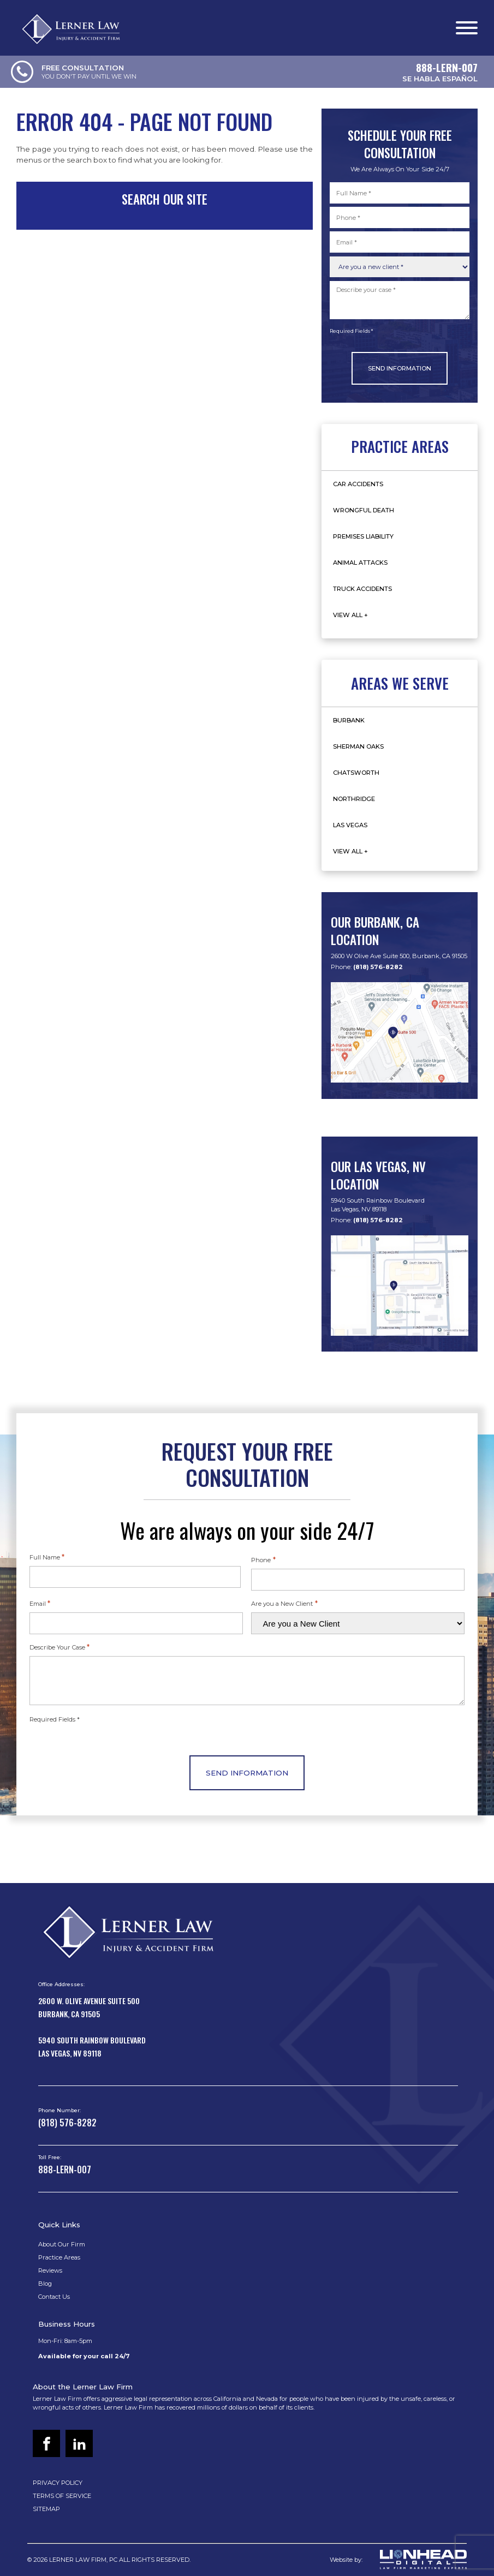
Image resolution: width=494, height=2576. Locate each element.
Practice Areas (59, 2257)
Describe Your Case (59, 1646)
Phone (263, 1559)
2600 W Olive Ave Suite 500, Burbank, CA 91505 (399, 956)
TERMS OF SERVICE (62, 2496)
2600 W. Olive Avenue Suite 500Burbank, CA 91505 (89, 2007)
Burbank (349, 720)
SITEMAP (46, 2509)
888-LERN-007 (64, 2169)
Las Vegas (350, 825)
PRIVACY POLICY (57, 2483)
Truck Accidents (362, 589)
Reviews (50, 2270)
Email (39, 1603)
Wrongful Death (363, 510)
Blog (45, 2283)
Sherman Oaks (358, 746)
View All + (350, 615)
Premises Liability (363, 536)
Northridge (354, 799)
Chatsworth (356, 772)
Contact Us (54, 2296)
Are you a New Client (284, 1603)
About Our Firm (61, 2244)
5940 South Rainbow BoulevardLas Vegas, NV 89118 (378, 1205)
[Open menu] (467, 27)
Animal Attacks (360, 562)
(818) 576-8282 (378, 967)
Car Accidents (358, 484)
